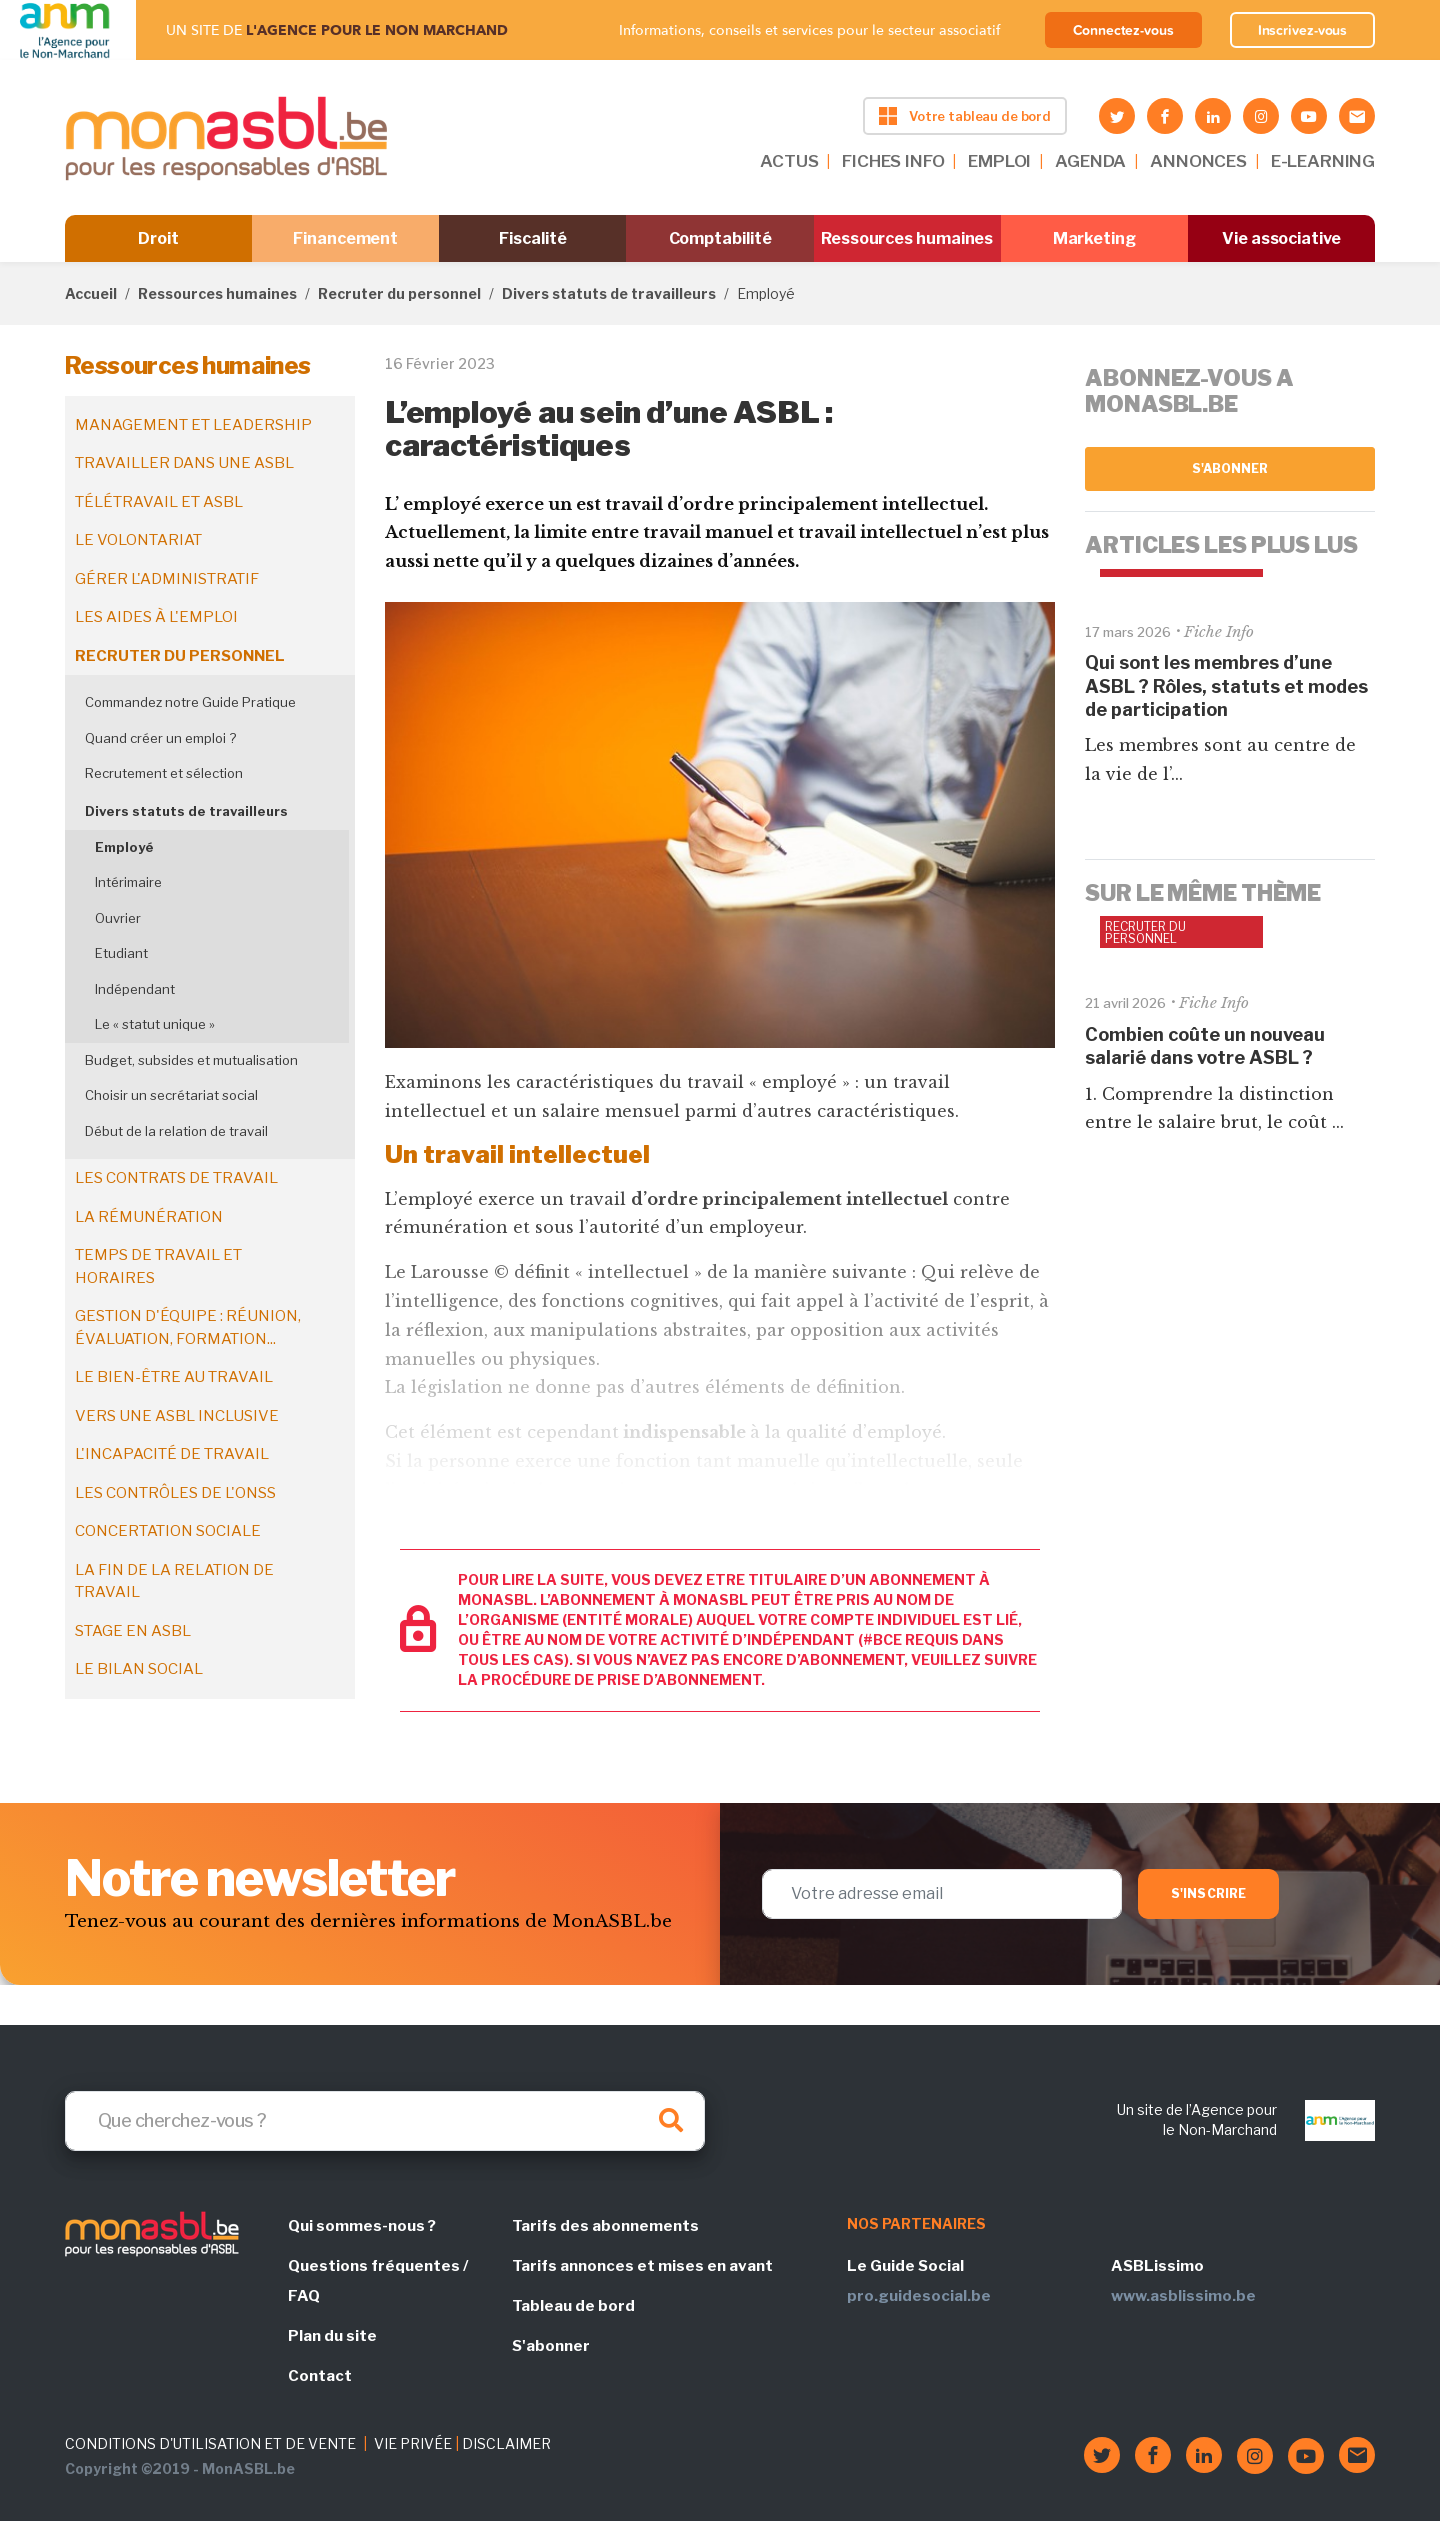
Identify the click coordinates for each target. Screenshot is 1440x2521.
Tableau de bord (573, 2306)
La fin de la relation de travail (174, 1581)
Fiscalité (532, 238)
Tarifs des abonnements (605, 2226)
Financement (345, 238)
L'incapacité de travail (172, 1454)
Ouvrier (118, 918)
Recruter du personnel (399, 293)
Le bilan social (139, 1669)
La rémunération (149, 1217)
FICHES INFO (893, 161)
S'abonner (1230, 468)
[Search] (385, 2121)
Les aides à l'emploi (156, 617)
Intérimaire (128, 882)
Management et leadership (193, 425)
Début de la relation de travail (176, 1131)
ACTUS (789, 161)
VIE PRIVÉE (413, 2443)
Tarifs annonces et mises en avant (642, 2266)
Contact (320, 2376)
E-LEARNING (1323, 161)
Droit (158, 238)
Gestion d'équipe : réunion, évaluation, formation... (188, 1327)
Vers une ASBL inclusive (177, 1416)
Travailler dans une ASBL (184, 463)
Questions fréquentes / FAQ (378, 2281)
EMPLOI (999, 161)
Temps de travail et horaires (158, 1266)
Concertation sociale (168, 1531)
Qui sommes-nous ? (362, 2226)
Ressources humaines (907, 238)
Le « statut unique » (155, 1024)
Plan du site (332, 2336)
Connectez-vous (1123, 30)
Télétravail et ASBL (159, 502)
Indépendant (135, 989)
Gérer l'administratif (167, 579)
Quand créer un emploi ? (160, 738)
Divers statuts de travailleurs (609, 293)
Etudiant (121, 953)
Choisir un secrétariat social (171, 1095)
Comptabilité (720, 238)
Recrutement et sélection (164, 773)
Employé (124, 847)
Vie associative (1281, 238)
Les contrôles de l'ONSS (175, 1493)
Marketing (1094, 238)
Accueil (91, 293)
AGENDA (1090, 161)
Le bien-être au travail (174, 1377)
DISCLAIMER (506, 2443)
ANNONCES (1198, 161)
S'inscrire (1208, 1893)
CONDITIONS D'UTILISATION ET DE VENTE (210, 2443)
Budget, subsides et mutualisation (191, 1060)
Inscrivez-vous (1303, 30)
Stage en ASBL (133, 1631)
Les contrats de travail (176, 1178)
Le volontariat (138, 540)
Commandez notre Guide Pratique (190, 702)
